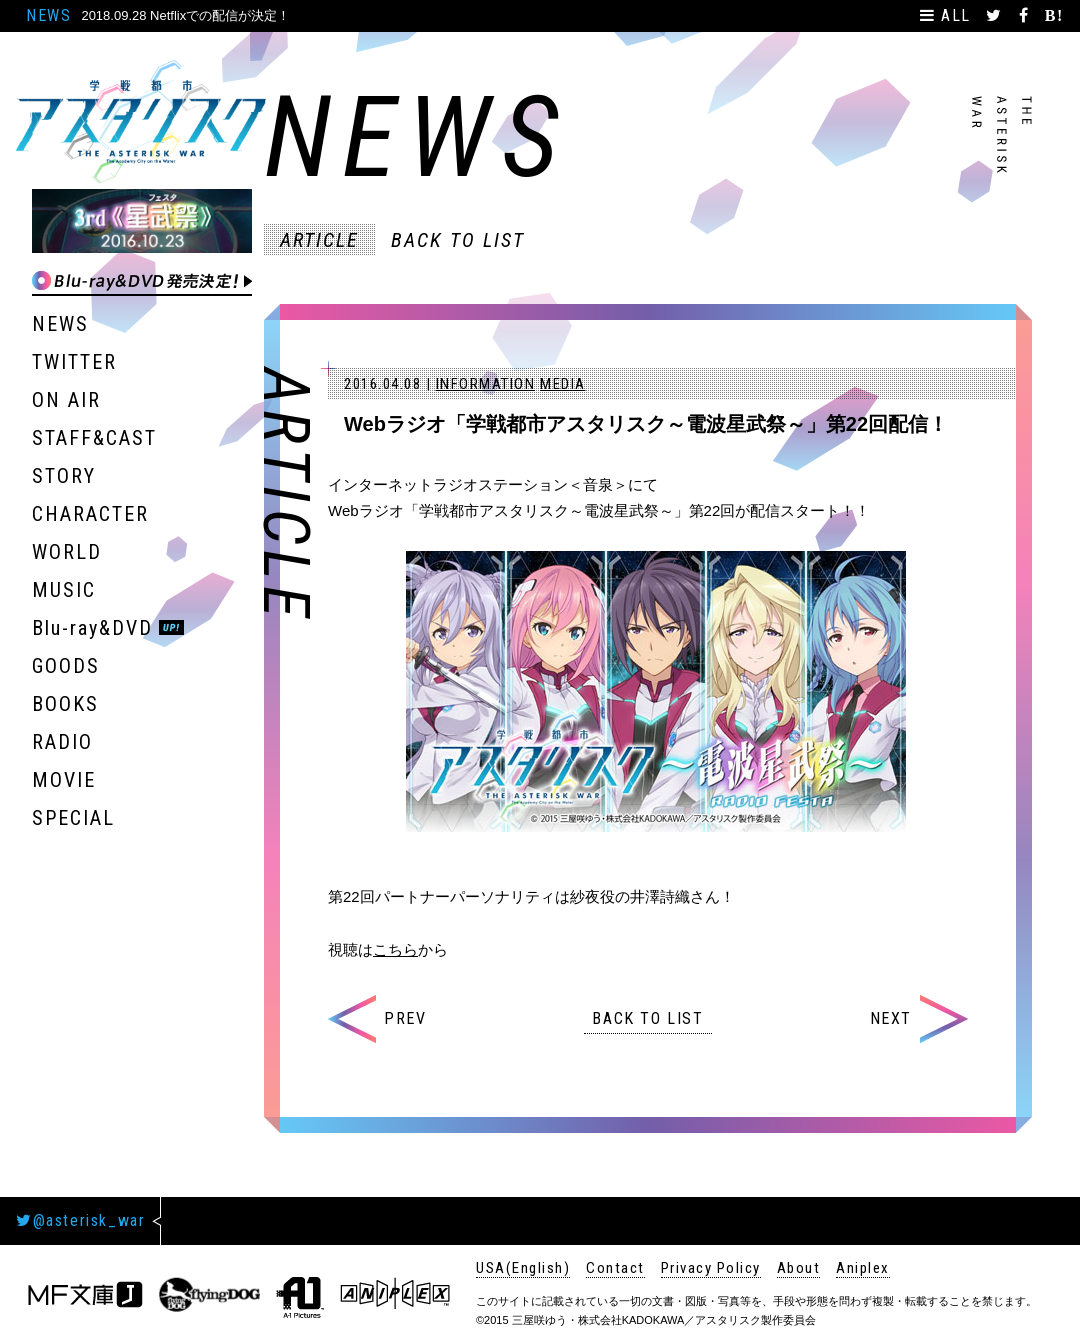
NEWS (48, 15)
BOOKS (65, 704)
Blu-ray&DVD (92, 628)
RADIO (62, 742)
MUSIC (64, 590)
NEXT (919, 1019)
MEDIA (563, 384)
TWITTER (74, 362)
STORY (64, 476)
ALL (948, 15)
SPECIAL (73, 818)
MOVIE (64, 780)
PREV (377, 1019)
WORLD (67, 552)
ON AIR (66, 400)
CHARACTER (90, 514)
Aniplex (863, 1268)
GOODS (66, 666)
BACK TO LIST (458, 240)
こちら (395, 949)
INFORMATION (486, 384)
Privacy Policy (711, 1268)
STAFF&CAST (94, 438)
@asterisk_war (80, 1220)
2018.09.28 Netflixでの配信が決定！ (185, 15)
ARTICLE (319, 240)
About (799, 1268)
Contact (615, 1268)
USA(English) (523, 1268)
